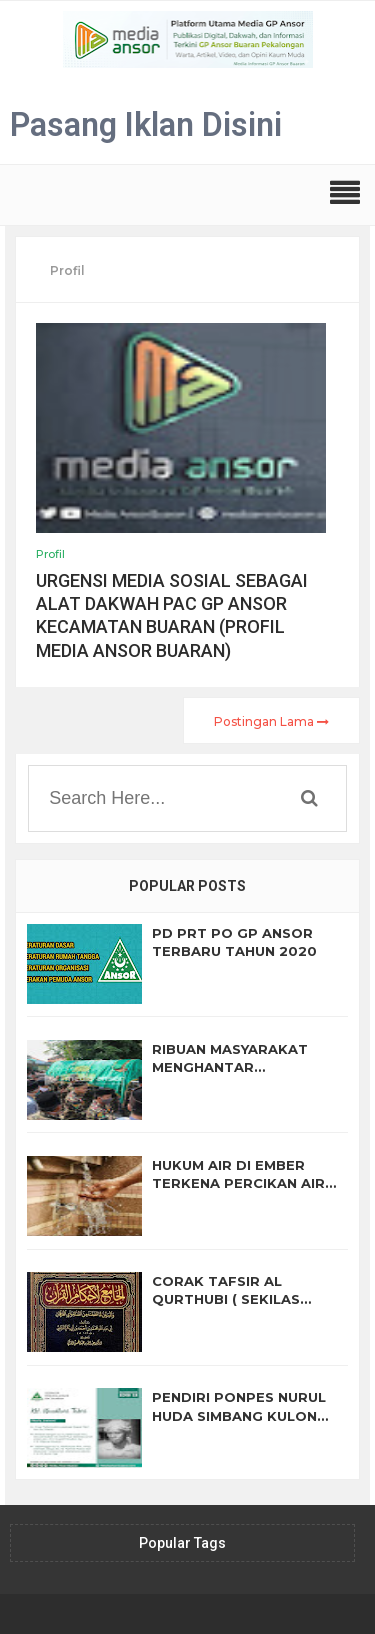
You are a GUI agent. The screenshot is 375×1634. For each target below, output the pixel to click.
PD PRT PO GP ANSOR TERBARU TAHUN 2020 (234, 942)
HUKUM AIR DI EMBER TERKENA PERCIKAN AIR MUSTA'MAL (238, 1174)
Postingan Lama (271, 721)
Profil (50, 554)
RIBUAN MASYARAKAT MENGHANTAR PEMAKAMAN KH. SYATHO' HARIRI (245, 1058)
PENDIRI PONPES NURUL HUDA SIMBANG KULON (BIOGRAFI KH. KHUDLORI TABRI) (243, 1406)
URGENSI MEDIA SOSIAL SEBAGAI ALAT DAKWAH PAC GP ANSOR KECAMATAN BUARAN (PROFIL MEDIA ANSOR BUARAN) (172, 615)
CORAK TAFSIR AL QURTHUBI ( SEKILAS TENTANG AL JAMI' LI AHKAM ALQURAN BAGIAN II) (244, 1290)
